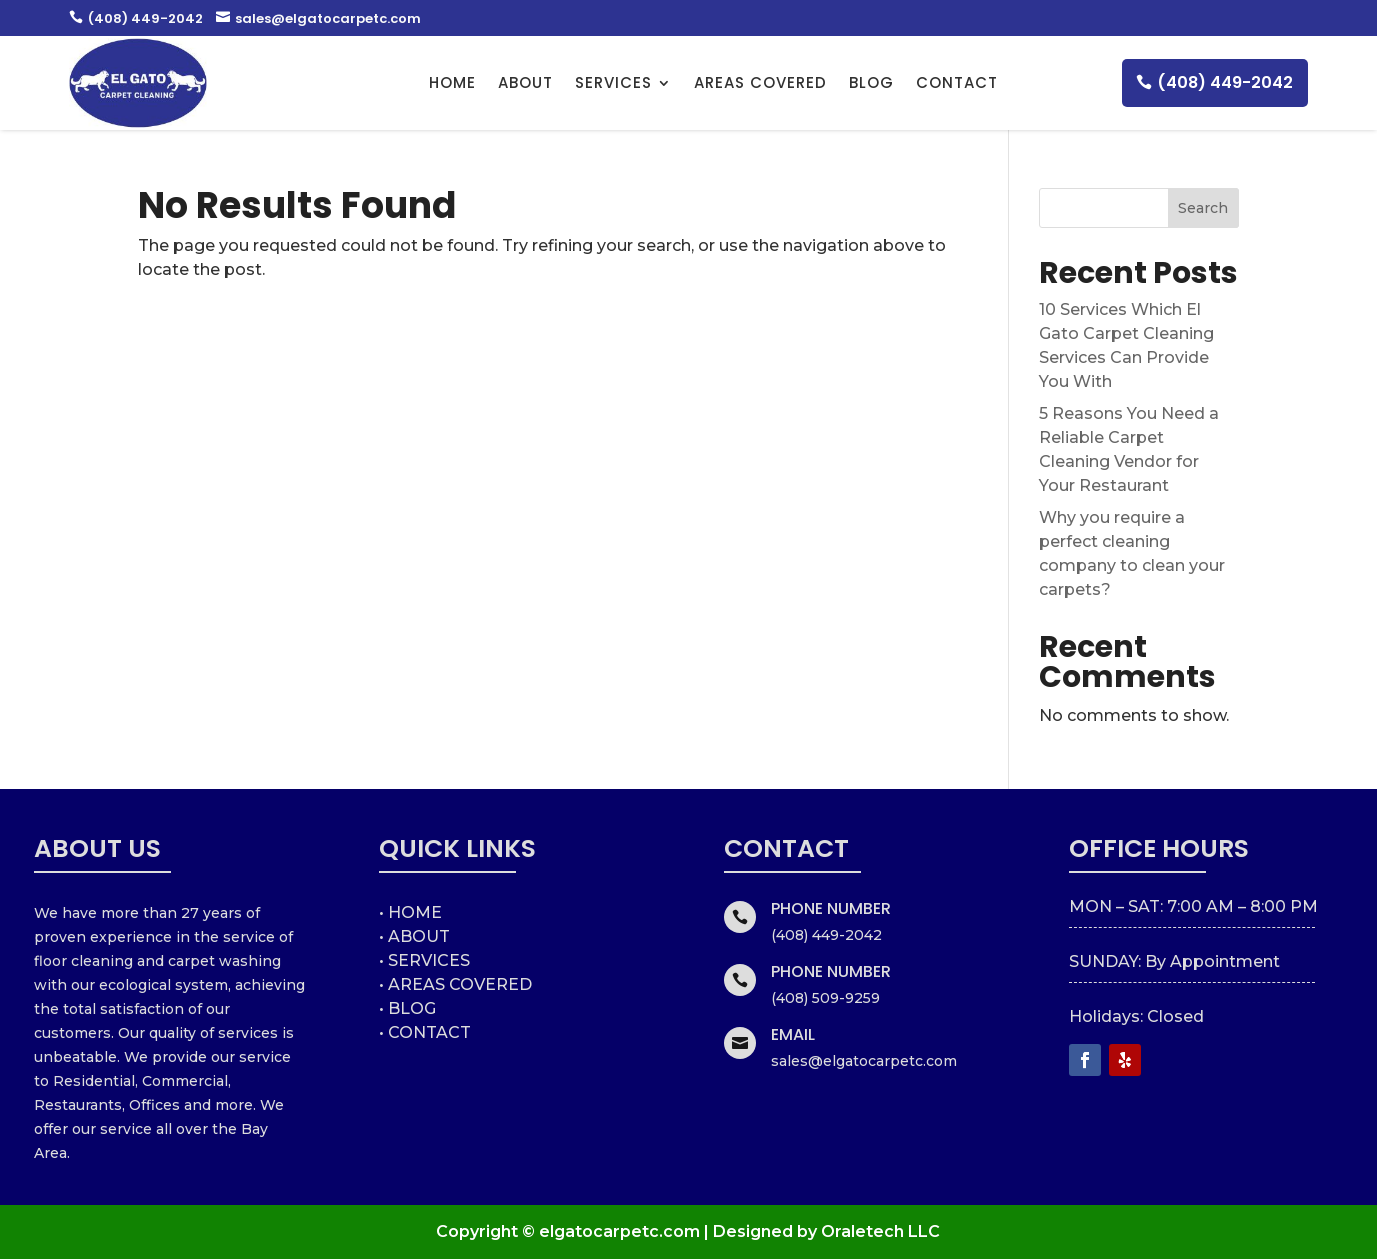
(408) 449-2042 (136, 18)
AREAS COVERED (760, 82)
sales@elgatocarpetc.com (318, 18)
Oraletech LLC (880, 1231)
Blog (871, 82)
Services (613, 82)
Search (1203, 208)
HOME (452, 82)
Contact (957, 82)
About (525, 82)
